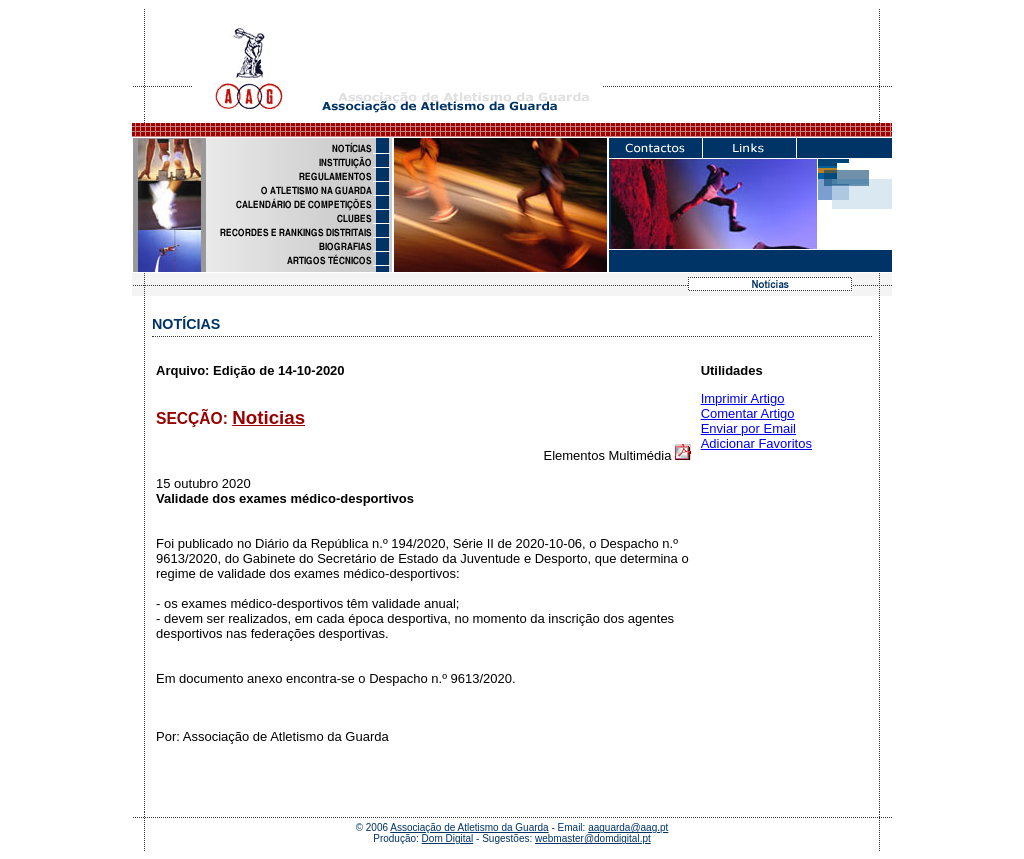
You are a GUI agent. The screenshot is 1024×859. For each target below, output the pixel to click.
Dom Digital (448, 838)
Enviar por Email (748, 428)
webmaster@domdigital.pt (593, 838)
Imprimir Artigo (743, 398)
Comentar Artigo (748, 413)
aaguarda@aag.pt (628, 827)
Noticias (268, 417)
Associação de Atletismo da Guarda (469, 827)
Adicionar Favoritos (756, 443)
